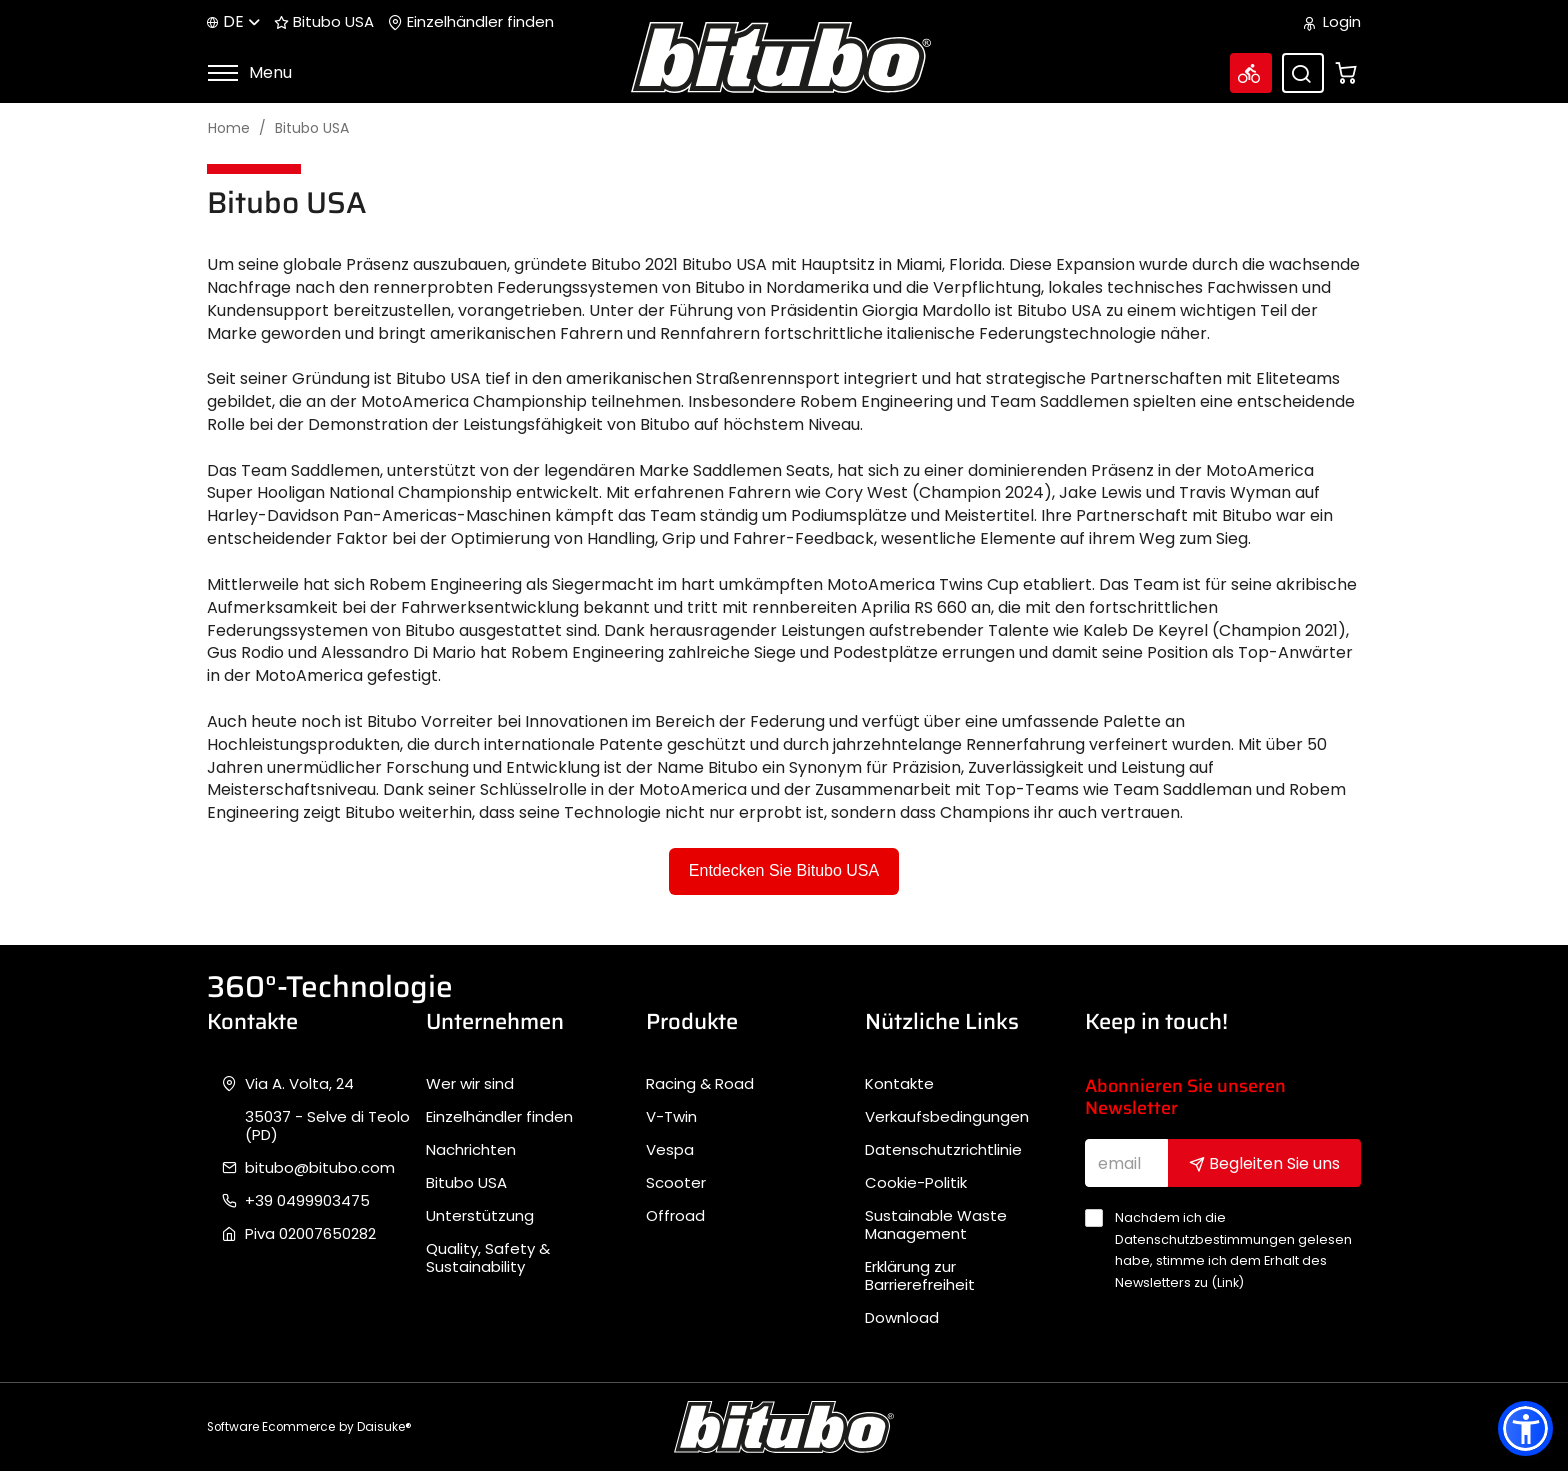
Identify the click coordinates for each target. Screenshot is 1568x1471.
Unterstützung (480, 1216)
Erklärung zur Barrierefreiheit (920, 1276)
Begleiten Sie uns (1264, 1163)
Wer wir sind (470, 1084)
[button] (1525, 1428)
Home (229, 128)
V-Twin (671, 1117)
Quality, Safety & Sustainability (488, 1258)
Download (902, 1318)
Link (1228, 1282)
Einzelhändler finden (471, 22)
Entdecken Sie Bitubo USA (784, 870)
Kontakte (899, 1084)
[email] (1127, 1163)
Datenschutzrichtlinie (943, 1150)
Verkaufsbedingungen (947, 1117)
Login (1332, 22)
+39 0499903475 (307, 1201)
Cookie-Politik (916, 1183)
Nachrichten (471, 1150)
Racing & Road (700, 1084)
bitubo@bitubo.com (320, 1168)
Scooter (676, 1183)
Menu (249, 72)
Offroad (675, 1216)
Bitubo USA (324, 22)
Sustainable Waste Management (936, 1225)
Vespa (670, 1150)
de (233, 21)
